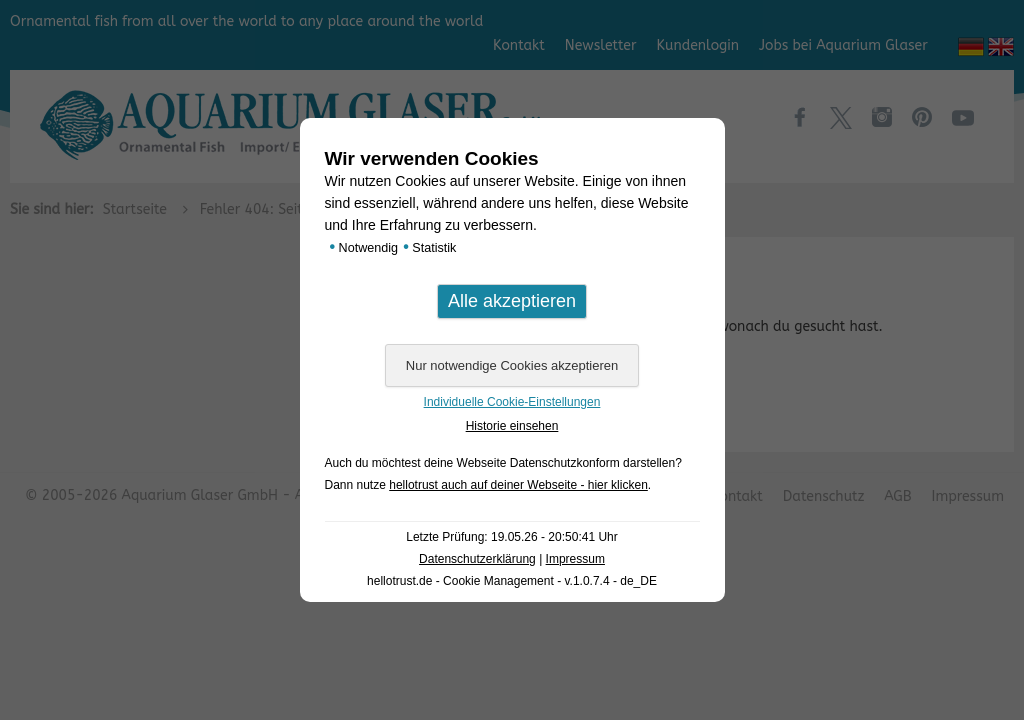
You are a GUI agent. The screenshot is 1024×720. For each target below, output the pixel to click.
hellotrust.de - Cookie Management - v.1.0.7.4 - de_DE (512, 581)
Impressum (575, 559)
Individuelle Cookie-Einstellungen (512, 402)
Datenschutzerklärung (477, 559)
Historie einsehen (512, 426)
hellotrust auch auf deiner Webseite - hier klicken (518, 485)
